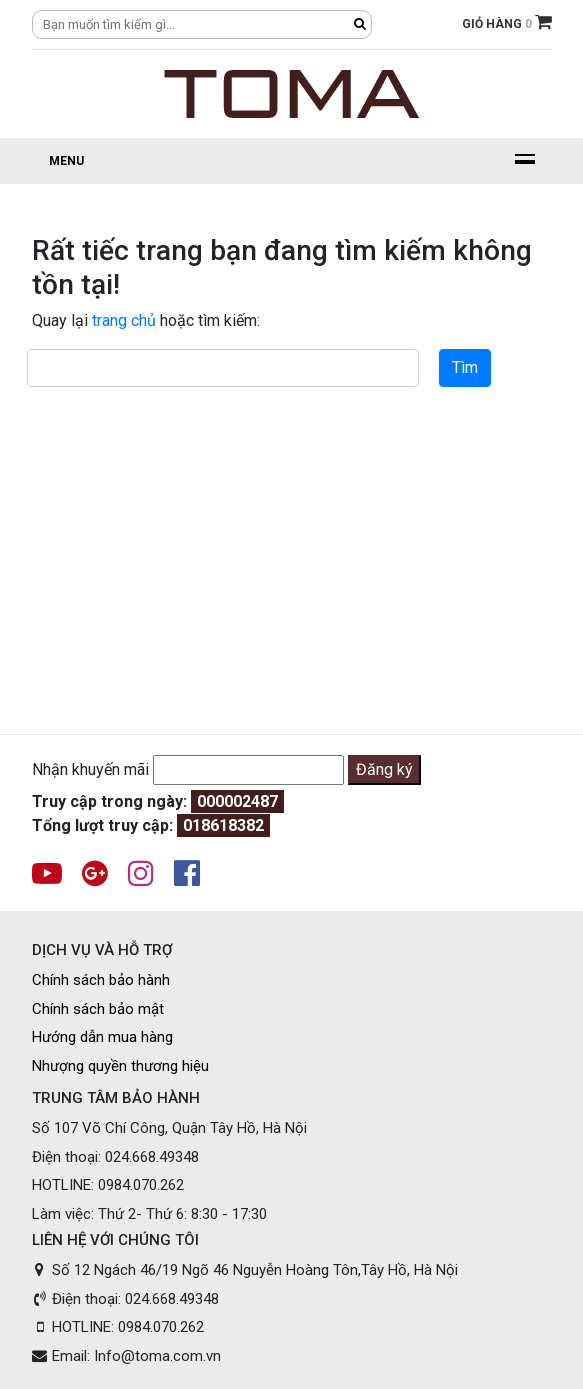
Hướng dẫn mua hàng (102, 1037)
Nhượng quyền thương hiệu (120, 1066)
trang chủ (124, 320)
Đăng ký (384, 769)
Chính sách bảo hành (101, 980)
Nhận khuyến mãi (90, 769)
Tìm (465, 367)
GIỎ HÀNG (507, 22)
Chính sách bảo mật (98, 1009)
